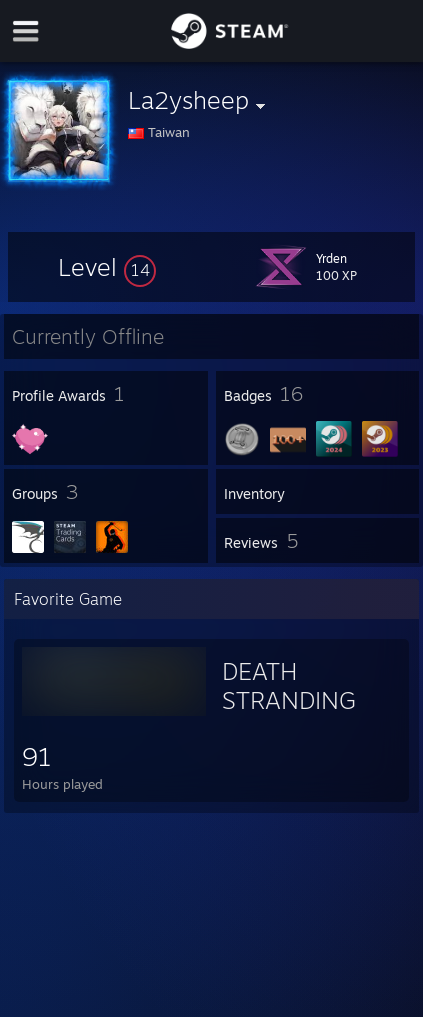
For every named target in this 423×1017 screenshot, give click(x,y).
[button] (107, 267)
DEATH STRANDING (289, 685)
